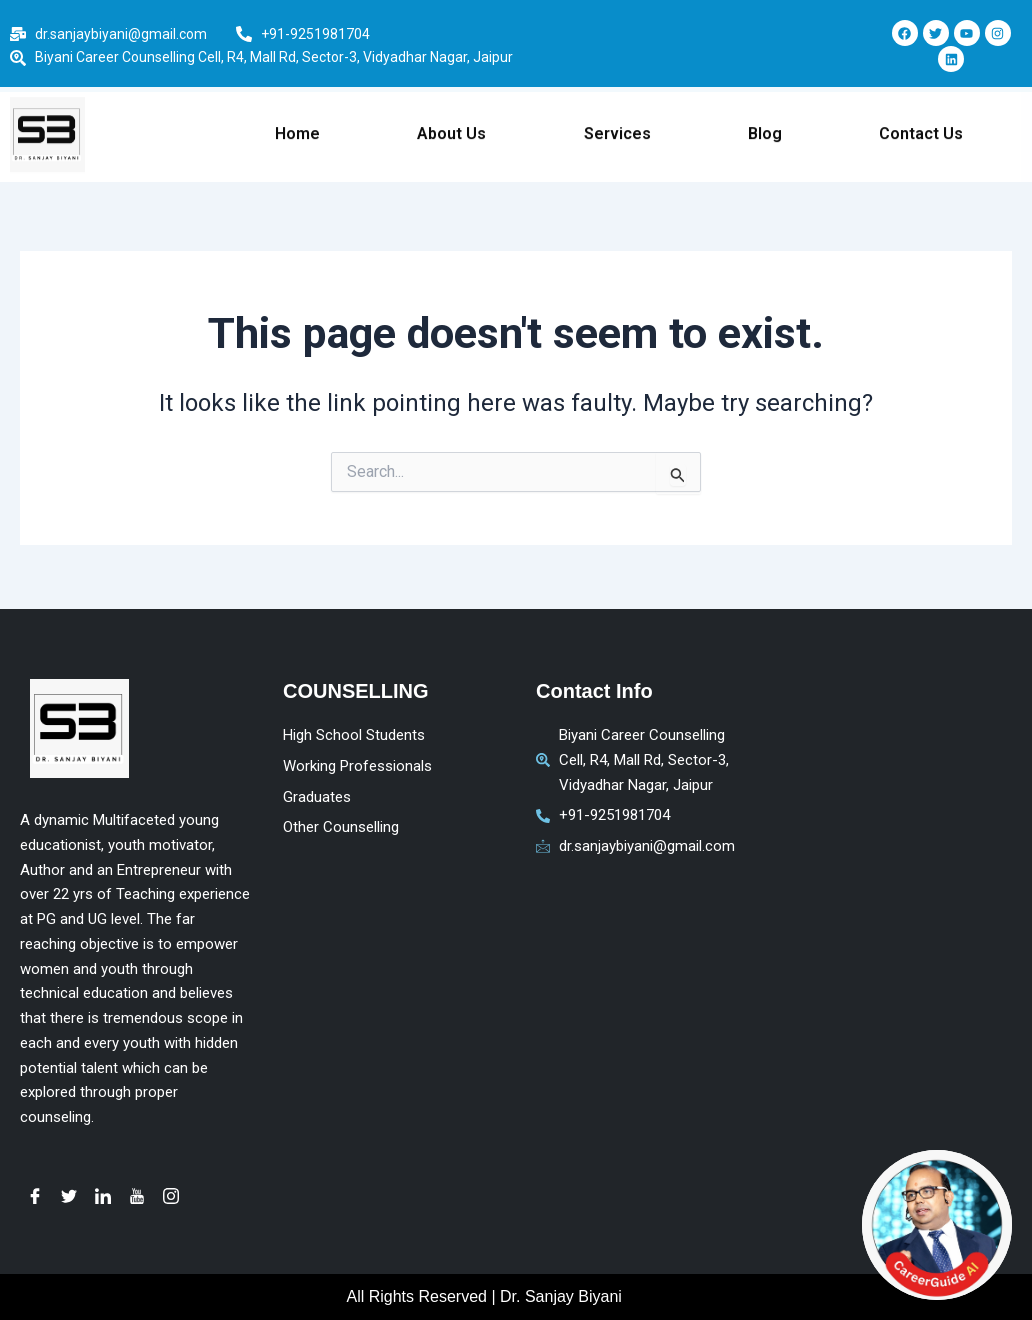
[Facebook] (35, 1196)
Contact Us (921, 113)
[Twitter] (69, 1196)
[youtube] (137, 1196)
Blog (765, 113)
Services (617, 113)
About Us (451, 113)
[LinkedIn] (103, 1196)
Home (297, 113)
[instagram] (171, 1196)
